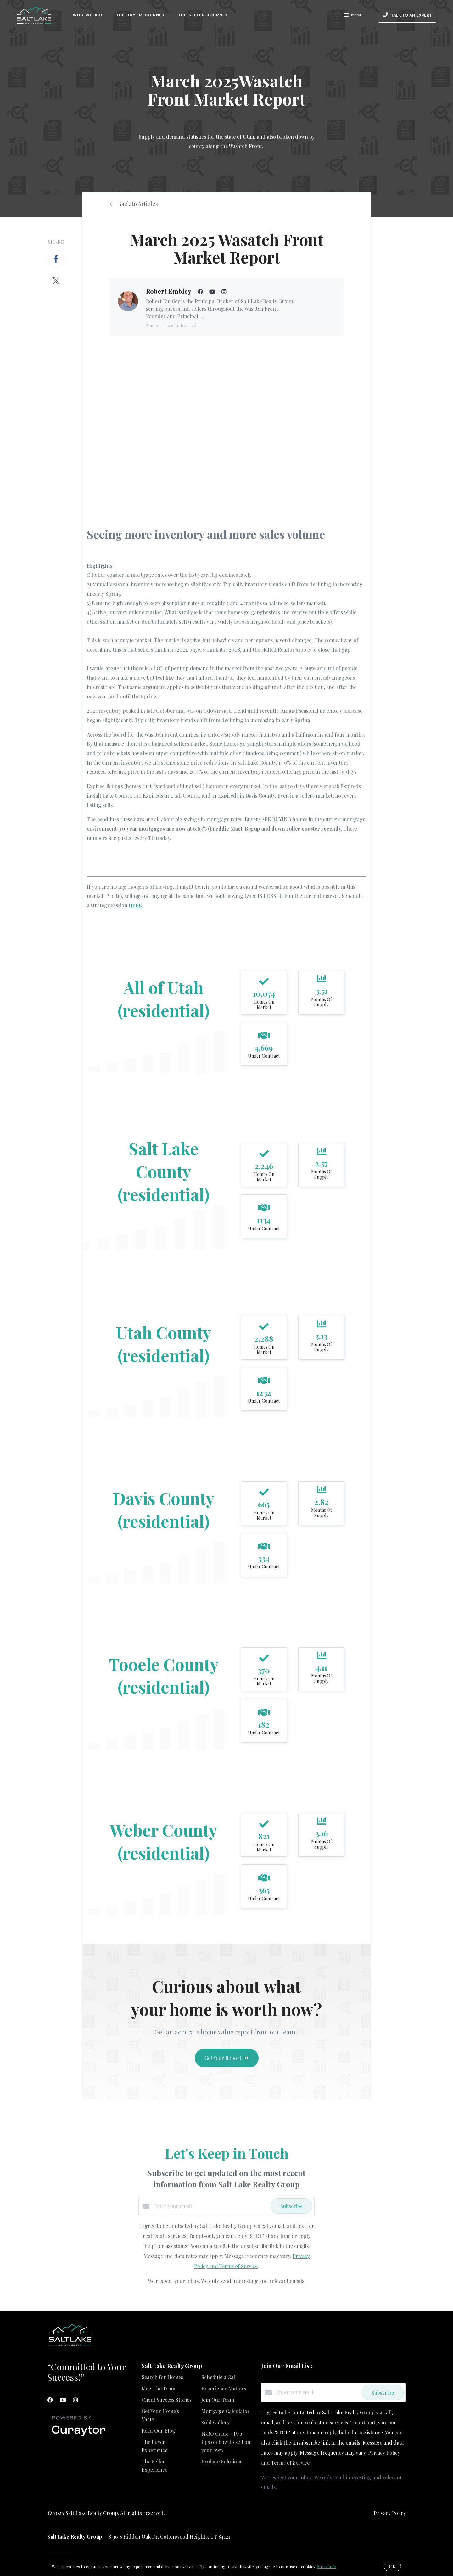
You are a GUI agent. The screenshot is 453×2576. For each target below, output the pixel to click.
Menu (352, 15)
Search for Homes (162, 2377)
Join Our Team (217, 2399)
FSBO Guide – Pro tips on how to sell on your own (225, 2441)
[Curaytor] (78, 2436)
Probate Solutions (221, 2461)
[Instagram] (75, 2400)
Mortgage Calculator (225, 2411)
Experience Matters (223, 2388)
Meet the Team (158, 2388)
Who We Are (88, 15)
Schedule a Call (219, 2377)
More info (326, 2566)
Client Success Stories (167, 2399)
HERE (135, 905)
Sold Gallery (215, 2422)
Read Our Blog (158, 2430)
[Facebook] (50, 2400)
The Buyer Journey (140, 15)
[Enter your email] (210, 2206)
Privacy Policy (390, 2513)
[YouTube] (63, 2400)
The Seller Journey (203, 15)
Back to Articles (138, 204)
